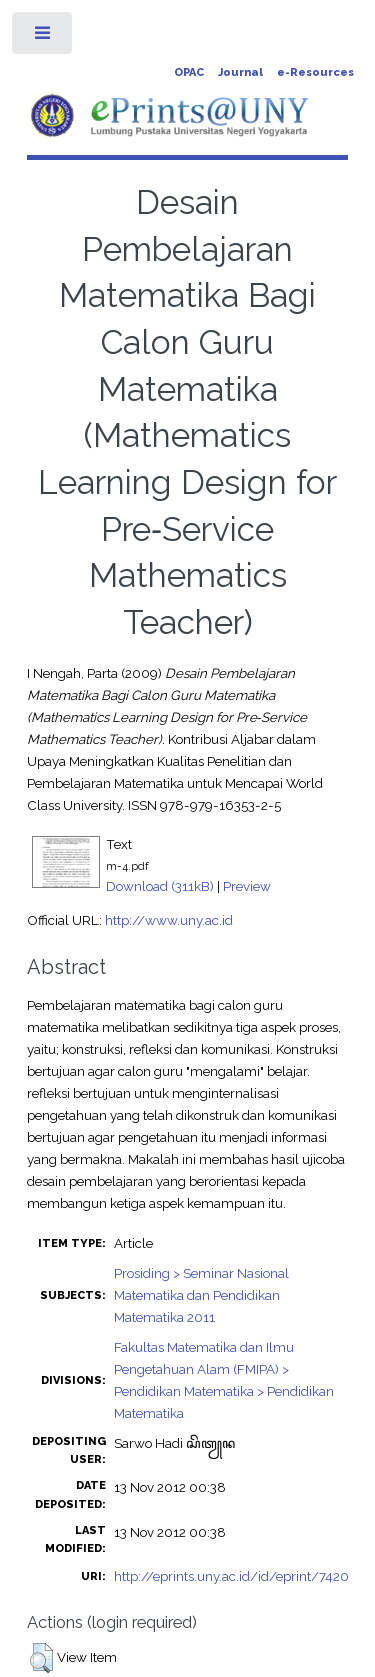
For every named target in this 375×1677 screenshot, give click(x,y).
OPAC (189, 72)
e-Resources (315, 72)
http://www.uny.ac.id (169, 920)
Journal (240, 72)
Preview (247, 886)
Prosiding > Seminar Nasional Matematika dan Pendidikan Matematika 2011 (201, 1295)
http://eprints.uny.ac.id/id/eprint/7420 (231, 1576)
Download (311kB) (160, 886)
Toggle (43, 37)
